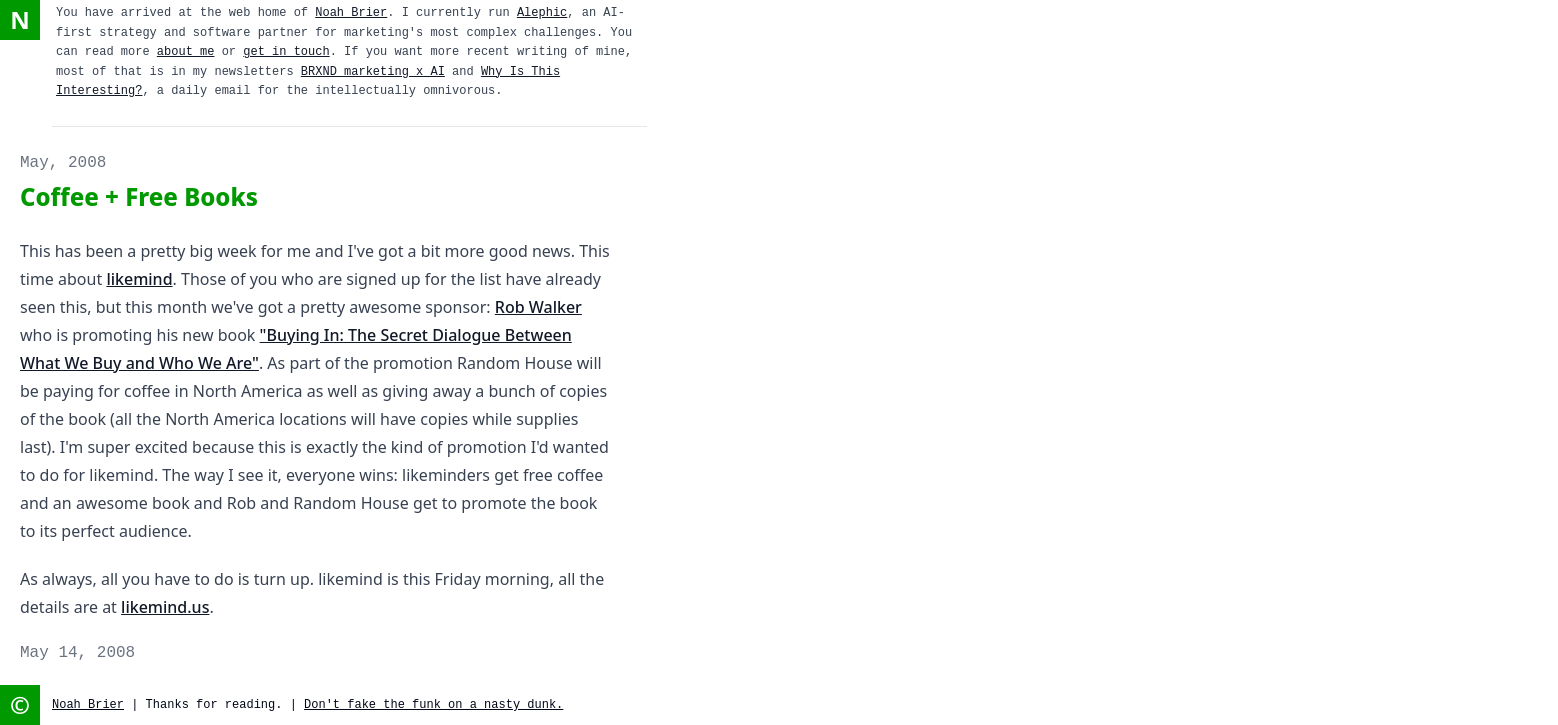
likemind (139, 279)
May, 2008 (63, 163)
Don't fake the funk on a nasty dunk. (433, 705)
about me (186, 52)
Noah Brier (351, 13)
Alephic (542, 13)
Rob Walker (538, 307)
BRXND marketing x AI (373, 72)
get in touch (286, 52)
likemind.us (165, 607)
